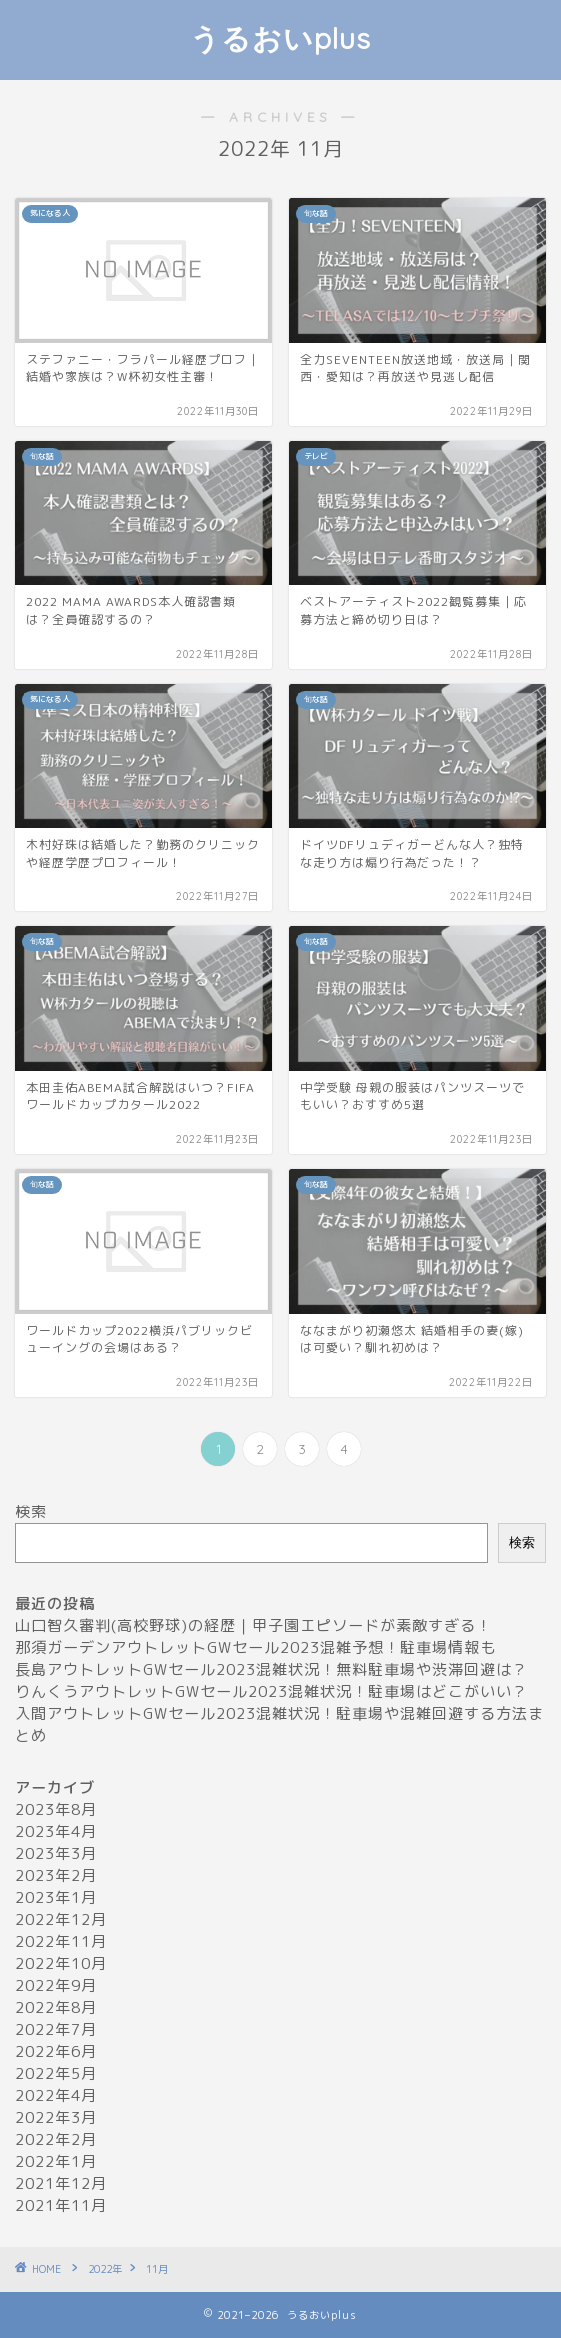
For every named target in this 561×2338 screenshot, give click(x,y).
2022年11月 (61, 1941)
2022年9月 (56, 1985)
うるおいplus (280, 38)
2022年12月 (61, 1919)
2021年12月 (61, 2183)
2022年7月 (56, 2029)
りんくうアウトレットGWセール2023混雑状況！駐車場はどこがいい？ (271, 1691)
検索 (31, 1511)
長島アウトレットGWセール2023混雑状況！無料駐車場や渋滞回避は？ (271, 1669)
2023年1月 (56, 1897)
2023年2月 (56, 1875)
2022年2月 (56, 2139)
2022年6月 (56, 2051)
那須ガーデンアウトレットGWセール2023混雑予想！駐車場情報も (255, 1647)
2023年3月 (56, 1853)
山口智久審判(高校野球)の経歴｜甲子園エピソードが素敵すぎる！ (253, 1625)
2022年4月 (56, 2095)
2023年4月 (56, 1831)
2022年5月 (56, 2073)
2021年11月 (61, 2205)
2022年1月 (56, 2161)
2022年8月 (56, 2007)
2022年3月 (56, 2117)
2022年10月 (61, 1963)
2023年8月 (56, 1809)
